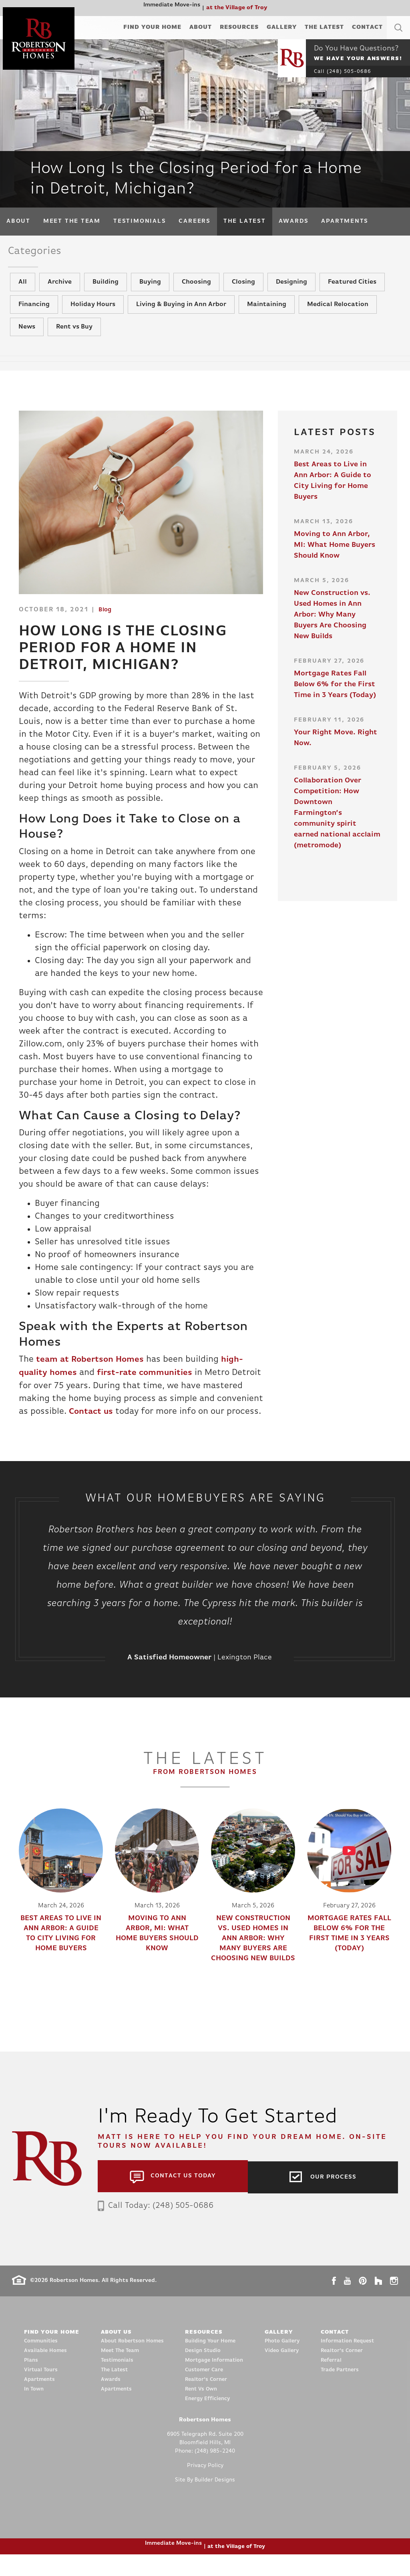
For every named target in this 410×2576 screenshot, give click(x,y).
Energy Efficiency (207, 2420)
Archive (60, 292)
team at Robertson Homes (93, 1369)
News (26, 337)
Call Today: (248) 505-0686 (159, 2226)
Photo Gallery (282, 2362)
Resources (239, 27)
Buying (150, 292)
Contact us (141, 1420)
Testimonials (139, 221)
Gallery (282, 27)
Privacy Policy (205, 2487)
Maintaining (266, 314)
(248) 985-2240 (215, 2473)
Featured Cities (352, 292)
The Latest (324, 27)
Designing (291, 292)
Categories (40, 253)
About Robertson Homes (132, 2362)
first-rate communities (151, 1382)
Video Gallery (282, 2372)
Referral (331, 2382)
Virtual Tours (41, 2391)
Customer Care (204, 2391)
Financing (34, 314)
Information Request (347, 2362)
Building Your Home (210, 2362)
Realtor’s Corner (206, 2401)
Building (105, 292)
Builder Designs (215, 2502)
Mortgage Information (214, 2382)
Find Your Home (152, 27)
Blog (104, 620)
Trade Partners (340, 2391)
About (200, 27)
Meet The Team (71, 221)
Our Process (333, 2198)
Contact (367, 27)
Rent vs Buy (74, 337)
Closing (243, 292)
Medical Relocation (337, 314)
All (22, 292)
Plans (31, 2382)
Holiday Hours (92, 314)
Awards (294, 221)
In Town (34, 2410)
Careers (194, 221)
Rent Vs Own (201, 2410)
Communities (41, 2362)
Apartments (344, 221)
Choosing (196, 292)
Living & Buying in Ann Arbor (181, 314)
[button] (398, 37)
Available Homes (45, 2372)
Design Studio (203, 2372)
